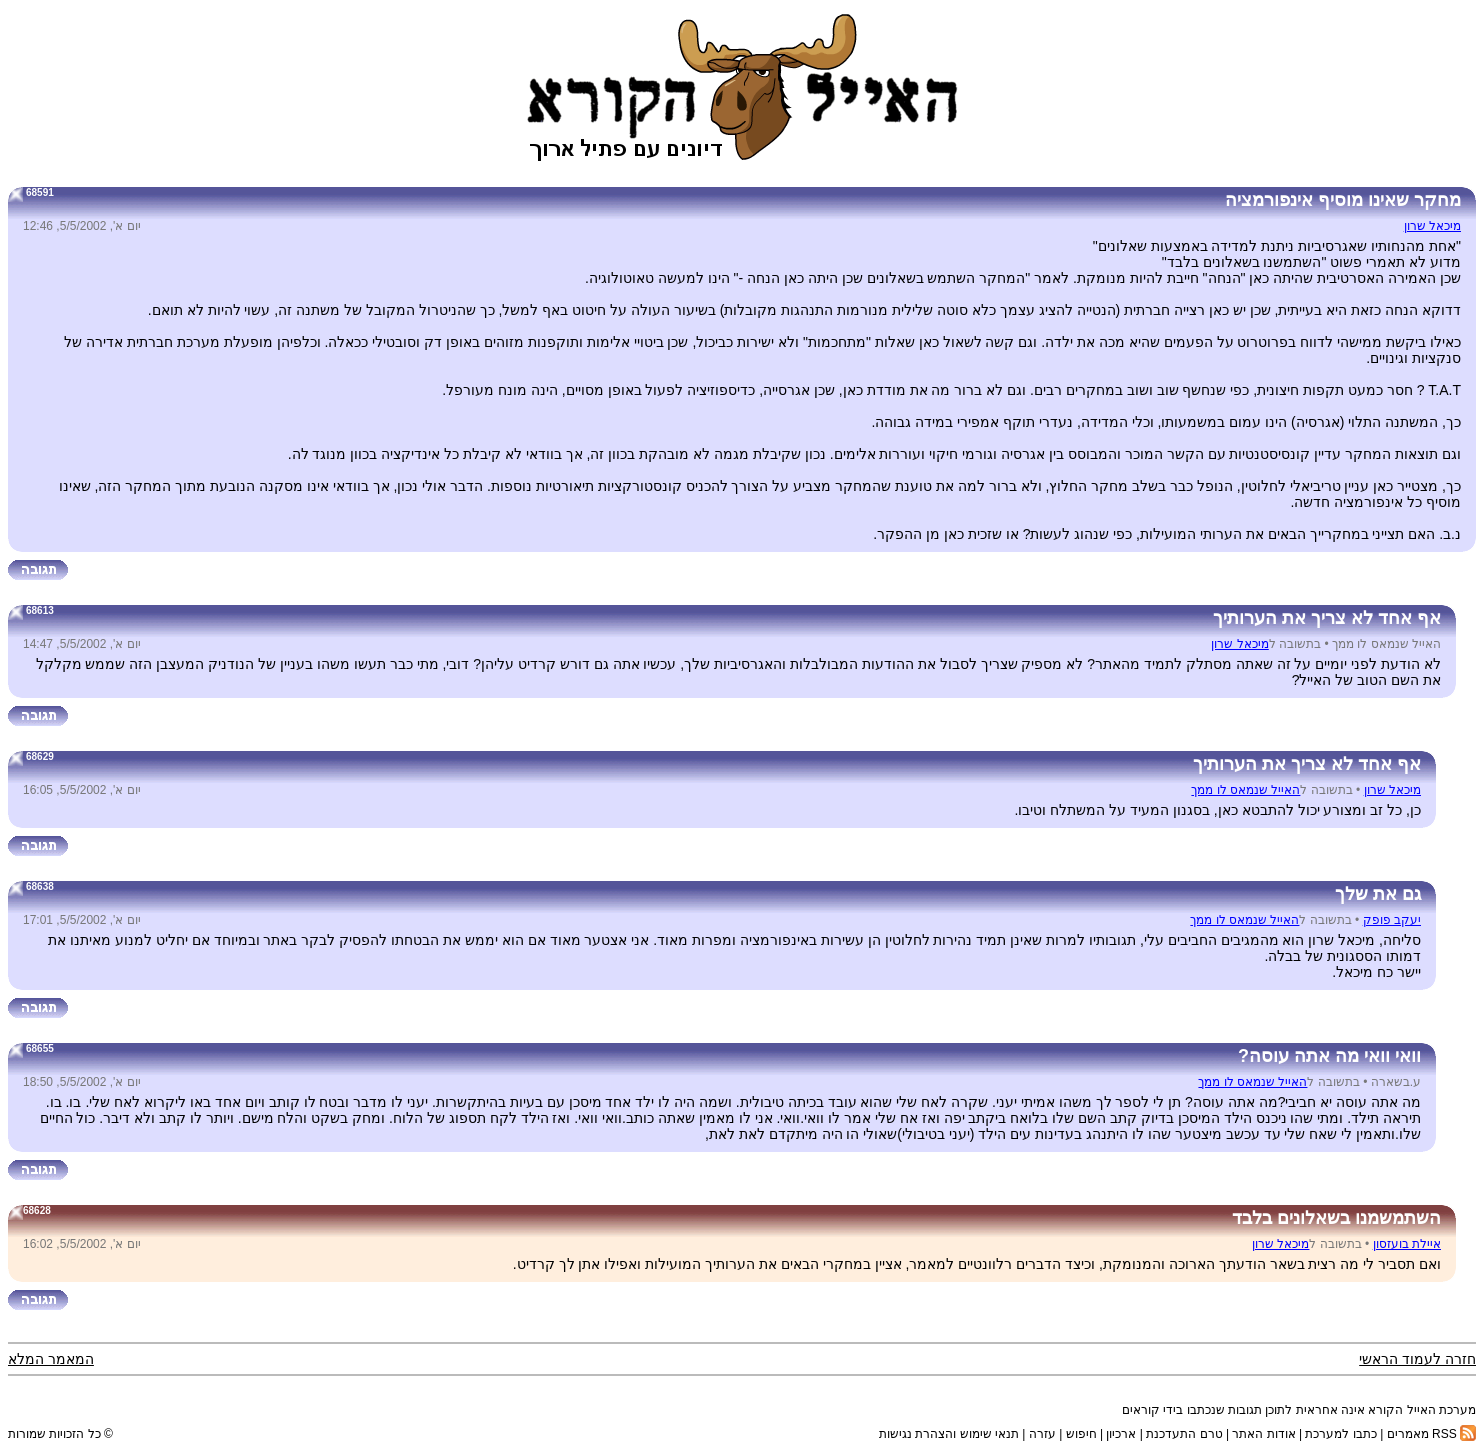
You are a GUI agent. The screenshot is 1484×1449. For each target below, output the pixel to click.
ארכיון (1121, 1434)
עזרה (1042, 1434)
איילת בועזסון (1407, 1244)
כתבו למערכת (1340, 1434)
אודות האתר (1263, 1434)
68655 (40, 1048)
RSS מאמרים (1431, 1434)
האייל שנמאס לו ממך (1245, 790)
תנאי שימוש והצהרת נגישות (949, 1434)
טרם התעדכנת (1184, 1434)
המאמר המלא (51, 1359)
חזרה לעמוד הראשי (1417, 1359)
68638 (40, 886)
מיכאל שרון (1432, 226)
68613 (40, 610)
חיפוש (1081, 1434)
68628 (37, 1210)
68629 (40, 756)
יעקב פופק (1392, 920)
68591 (40, 192)
